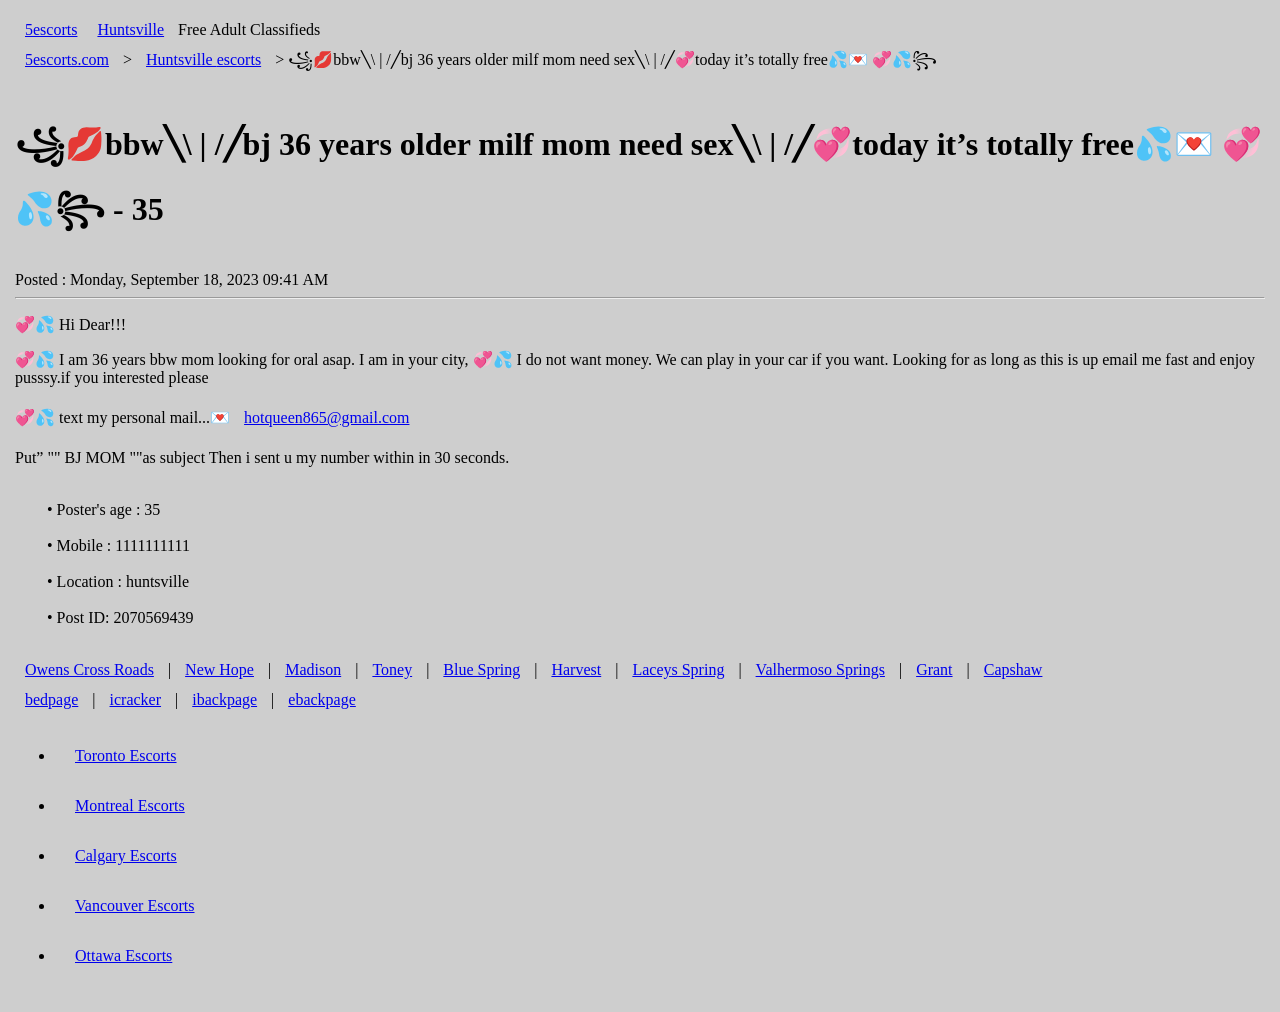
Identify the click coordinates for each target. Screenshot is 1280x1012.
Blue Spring (481, 669)
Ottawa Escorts (123, 955)
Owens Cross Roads (89, 669)
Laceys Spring (678, 669)
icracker (136, 699)
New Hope (219, 669)
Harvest (576, 669)
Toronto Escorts (126, 755)
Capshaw (1013, 669)
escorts (203, 59)
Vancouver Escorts (135, 905)
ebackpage (322, 699)
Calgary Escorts (126, 855)
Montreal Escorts (130, 805)
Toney (392, 669)
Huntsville (130, 29)
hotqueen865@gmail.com (326, 417)
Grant (934, 669)
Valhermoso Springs (820, 669)
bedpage (51, 699)
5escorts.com (67, 59)
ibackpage (224, 699)
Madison (313, 669)
